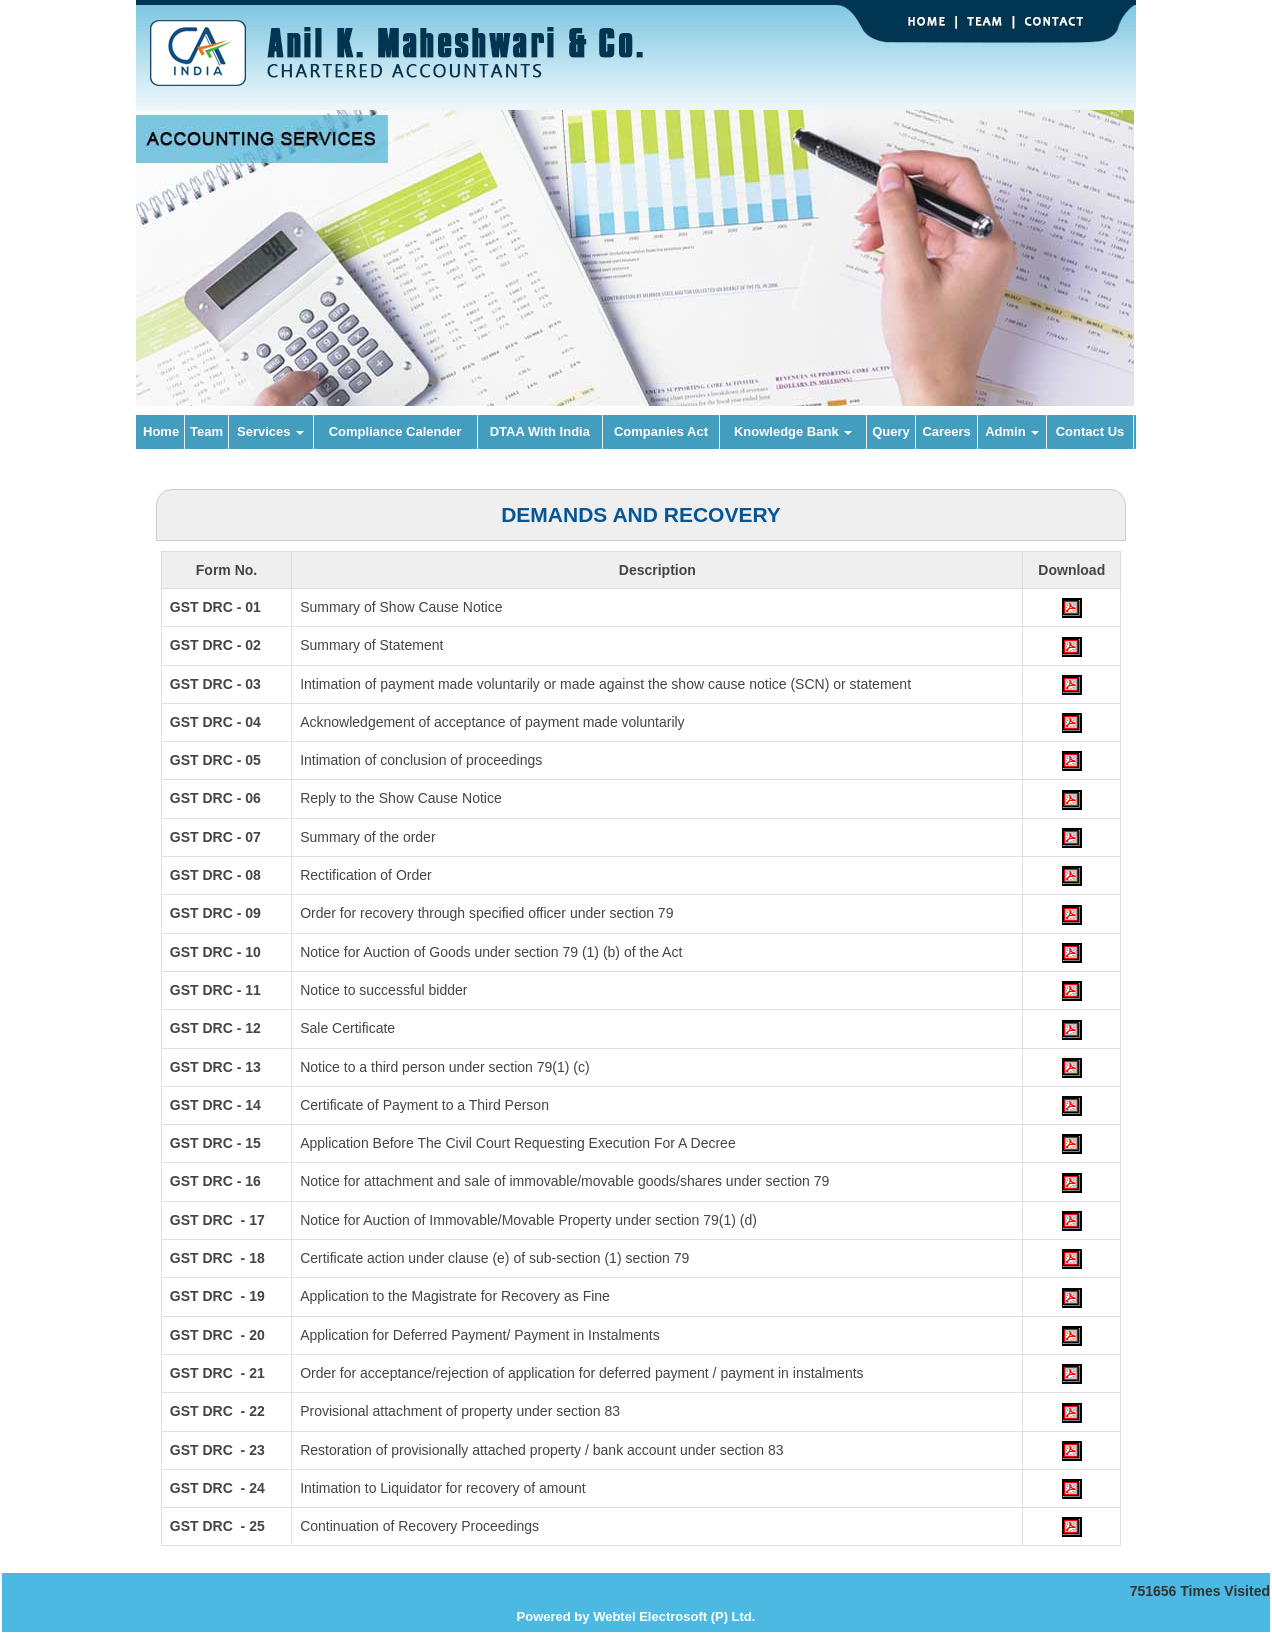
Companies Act (661, 431)
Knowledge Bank (793, 431)
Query (891, 431)
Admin (1012, 431)
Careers (946, 431)
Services (270, 431)
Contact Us (1090, 431)
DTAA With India (540, 431)
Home (161, 431)
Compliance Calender (395, 431)
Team (206, 431)
